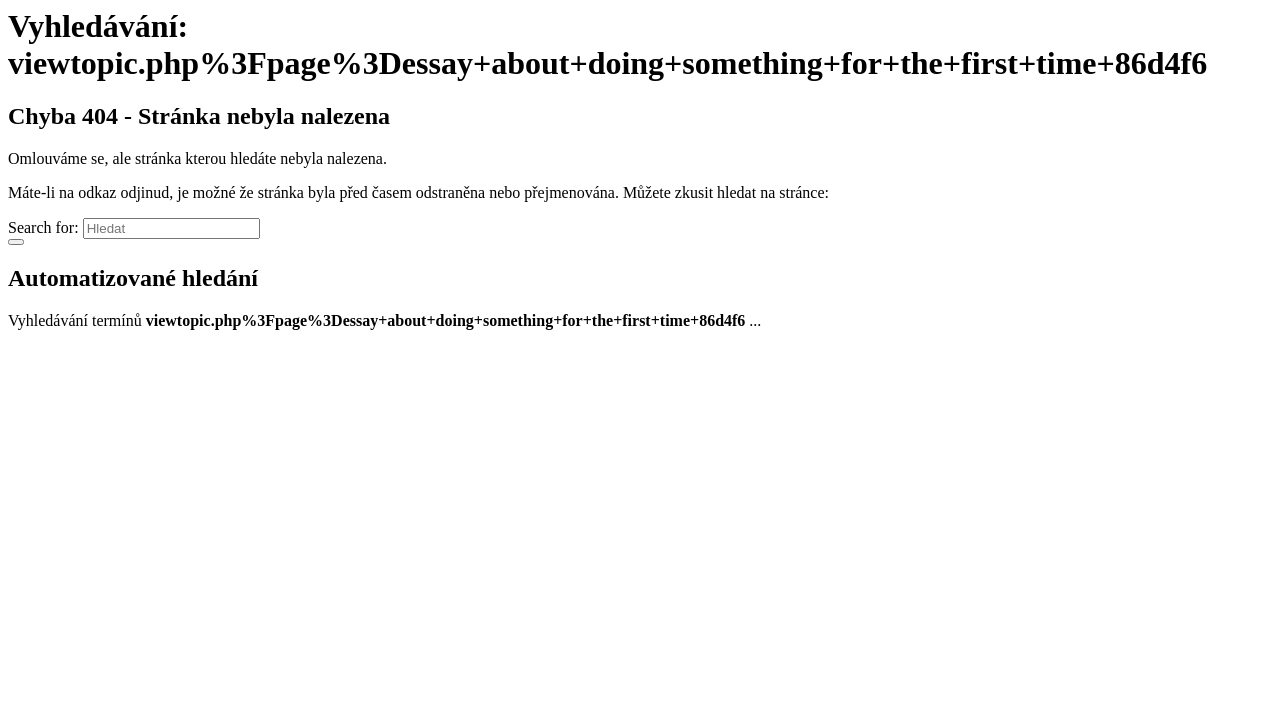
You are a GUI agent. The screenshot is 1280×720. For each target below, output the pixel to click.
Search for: (43, 227)
